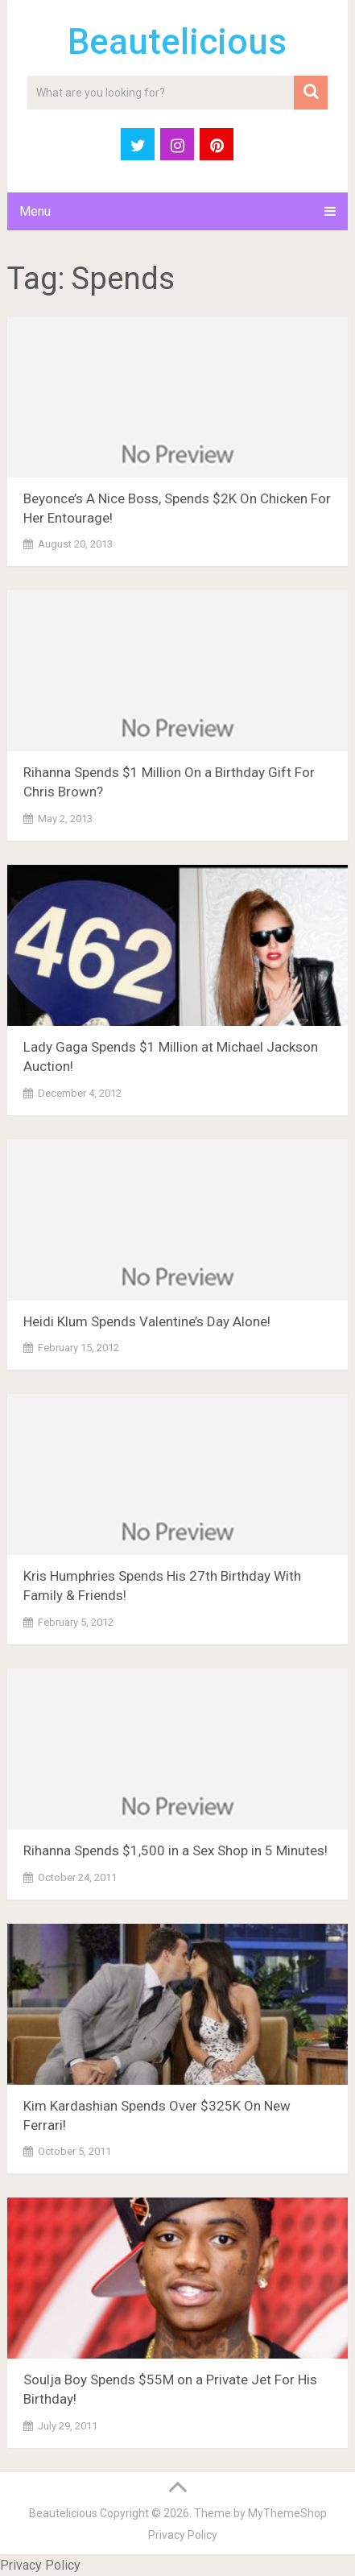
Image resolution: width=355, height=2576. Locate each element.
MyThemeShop (287, 2513)
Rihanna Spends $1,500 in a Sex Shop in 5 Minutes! (175, 1850)
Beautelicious (177, 42)
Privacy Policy (182, 2534)
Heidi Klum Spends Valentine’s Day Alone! (146, 1321)
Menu (35, 211)
